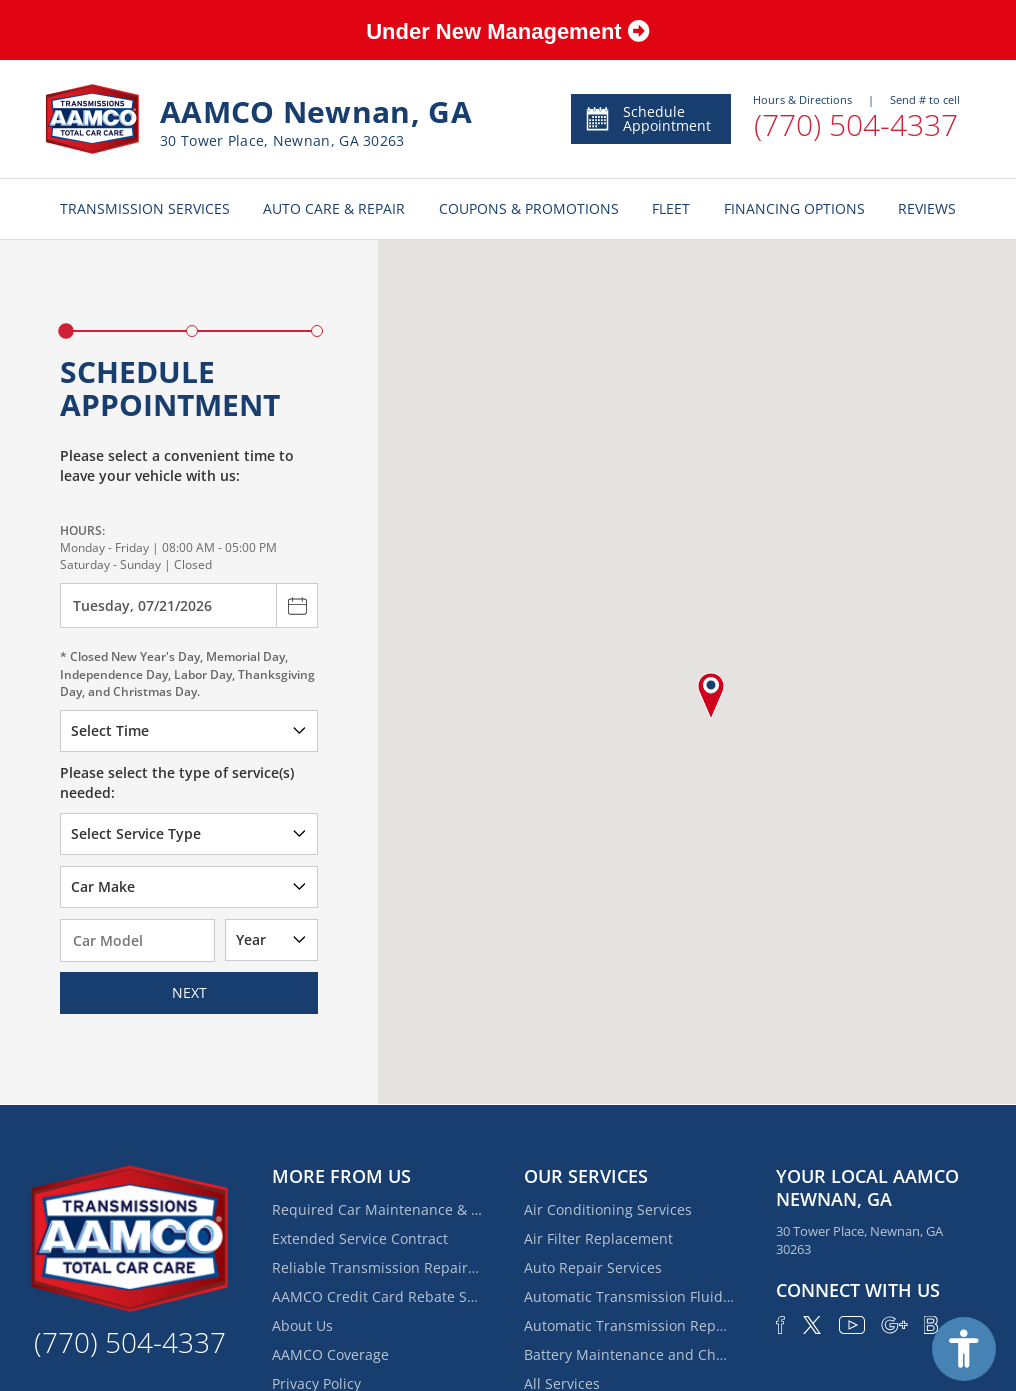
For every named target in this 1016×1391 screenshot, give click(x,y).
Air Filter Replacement (598, 1238)
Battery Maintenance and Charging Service (629, 1354)
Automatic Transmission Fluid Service (629, 1296)
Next (189, 992)
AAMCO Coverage (330, 1354)
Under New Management (508, 31)
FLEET (671, 208)
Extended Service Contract (360, 1238)
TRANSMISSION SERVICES (145, 208)
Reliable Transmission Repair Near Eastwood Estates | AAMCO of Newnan (377, 1267)
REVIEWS (927, 208)
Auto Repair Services (593, 1267)
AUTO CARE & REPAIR (334, 208)
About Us (302, 1325)
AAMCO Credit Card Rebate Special (377, 1296)
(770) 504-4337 (856, 124)
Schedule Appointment (647, 118)
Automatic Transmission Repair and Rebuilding (629, 1325)
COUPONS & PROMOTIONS (529, 208)
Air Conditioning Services (608, 1209)
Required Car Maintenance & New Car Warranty (377, 1209)
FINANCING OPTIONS (794, 208)
